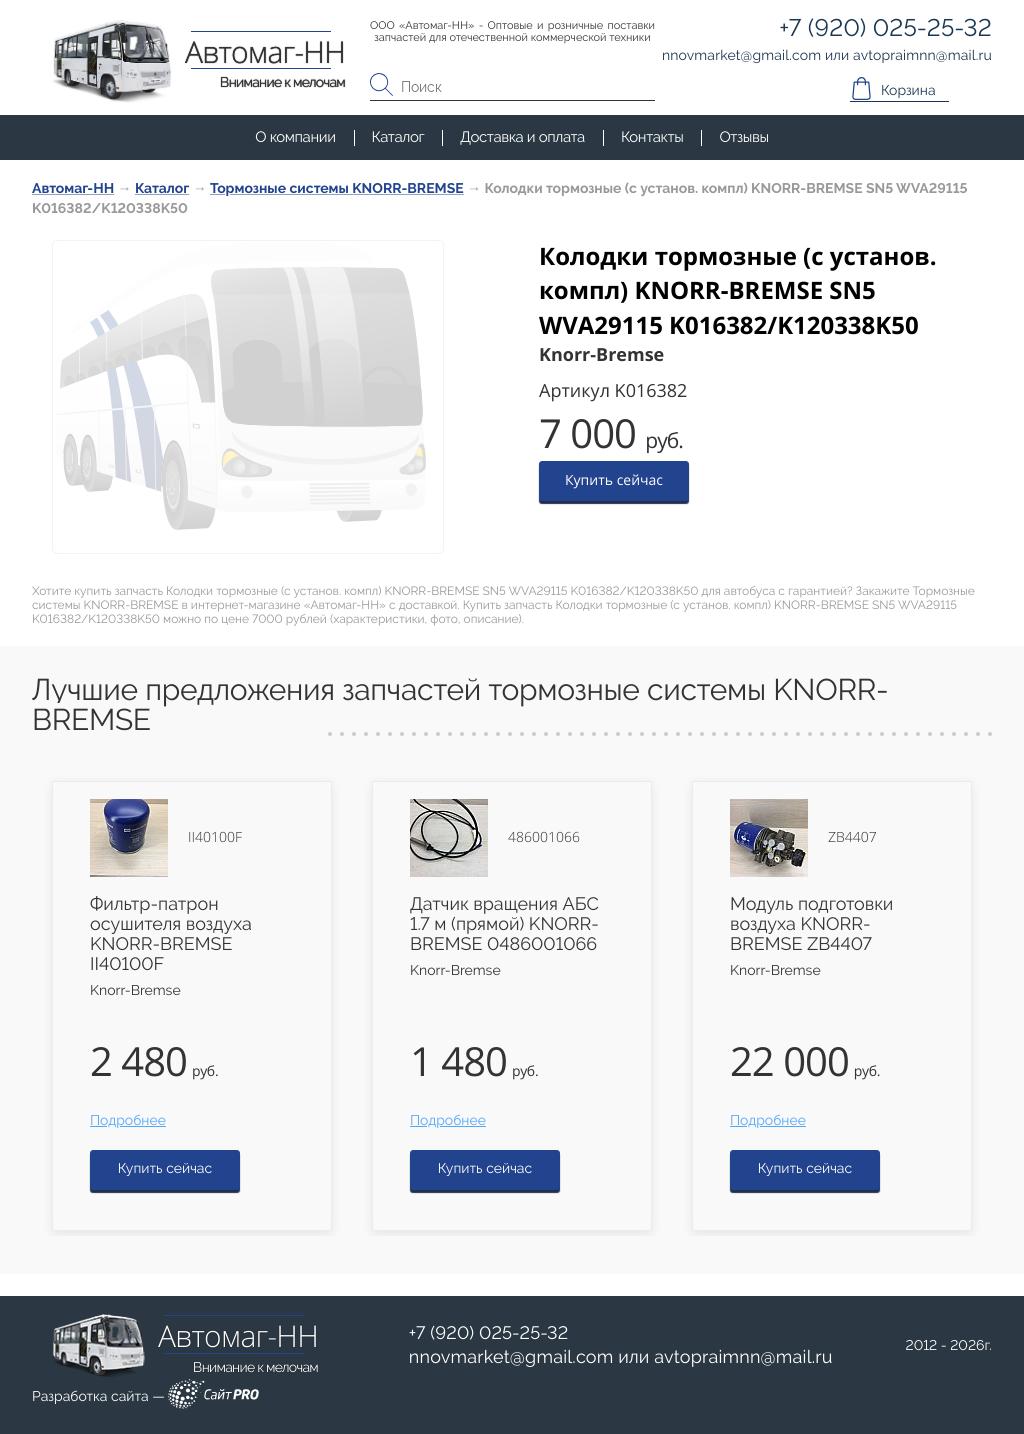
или (621, 1358)
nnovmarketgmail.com (511, 1357)
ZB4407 (852, 838)
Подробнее (128, 1121)
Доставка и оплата (522, 137)
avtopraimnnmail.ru (743, 1357)
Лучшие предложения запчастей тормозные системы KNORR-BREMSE (460, 705)
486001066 (544, 838)
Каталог (398, 137)
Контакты (652, 137)
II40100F (215, 838)
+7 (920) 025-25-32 (489, 1333)
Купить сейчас (614, 480)
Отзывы (743, 137)
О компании (295, 137)
